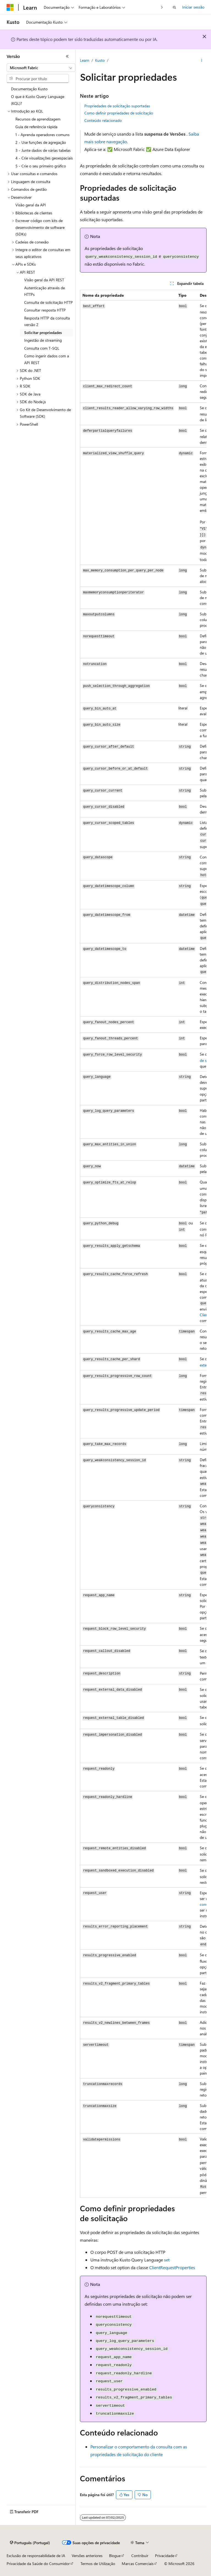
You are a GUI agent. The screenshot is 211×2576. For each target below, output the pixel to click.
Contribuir (139, 2555)
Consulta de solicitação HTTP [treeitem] (48, 302)
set (167, 2260)
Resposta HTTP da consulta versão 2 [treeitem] (47, 321)
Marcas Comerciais (138, 2563)
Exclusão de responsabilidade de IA (36, 2555)
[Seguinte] (162, 7)
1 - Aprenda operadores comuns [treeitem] (42, 134)
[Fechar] (67, 56)
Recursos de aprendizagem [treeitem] (37, 119)
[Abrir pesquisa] (174, 7)
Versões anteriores (87, 2555)
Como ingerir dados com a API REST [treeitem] (46, 359)
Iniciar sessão (193, 7)
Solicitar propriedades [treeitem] (43, 332)
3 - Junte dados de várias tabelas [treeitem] (43, 150)
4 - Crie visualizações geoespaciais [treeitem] (44, 158)
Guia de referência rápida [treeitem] (36, 126)
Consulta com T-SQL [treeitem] (41, 348)
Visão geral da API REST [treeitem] (44, 279)
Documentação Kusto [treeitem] (29, 88)
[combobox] (41, 67)
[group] (143, 1244)
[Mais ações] (202, 60)
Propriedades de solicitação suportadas (117, 105)
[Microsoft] (10, 7)
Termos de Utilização (97, 2563)
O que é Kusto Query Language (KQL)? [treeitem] (37, 100)
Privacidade (164, 2555)
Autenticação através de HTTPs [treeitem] (44, 291)
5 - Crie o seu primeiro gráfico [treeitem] (40, 166)
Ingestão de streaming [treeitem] (43, 340)
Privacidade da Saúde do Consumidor (38, 2563)
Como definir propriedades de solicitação (118, 113)
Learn (84, 60)
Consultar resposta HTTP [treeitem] (45, 310)
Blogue (115, 2555)
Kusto (100, 60)
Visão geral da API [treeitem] (30, 204)
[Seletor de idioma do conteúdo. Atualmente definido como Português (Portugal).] (30, 2542)
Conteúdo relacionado (103, 120)
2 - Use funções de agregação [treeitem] (40, 142)
